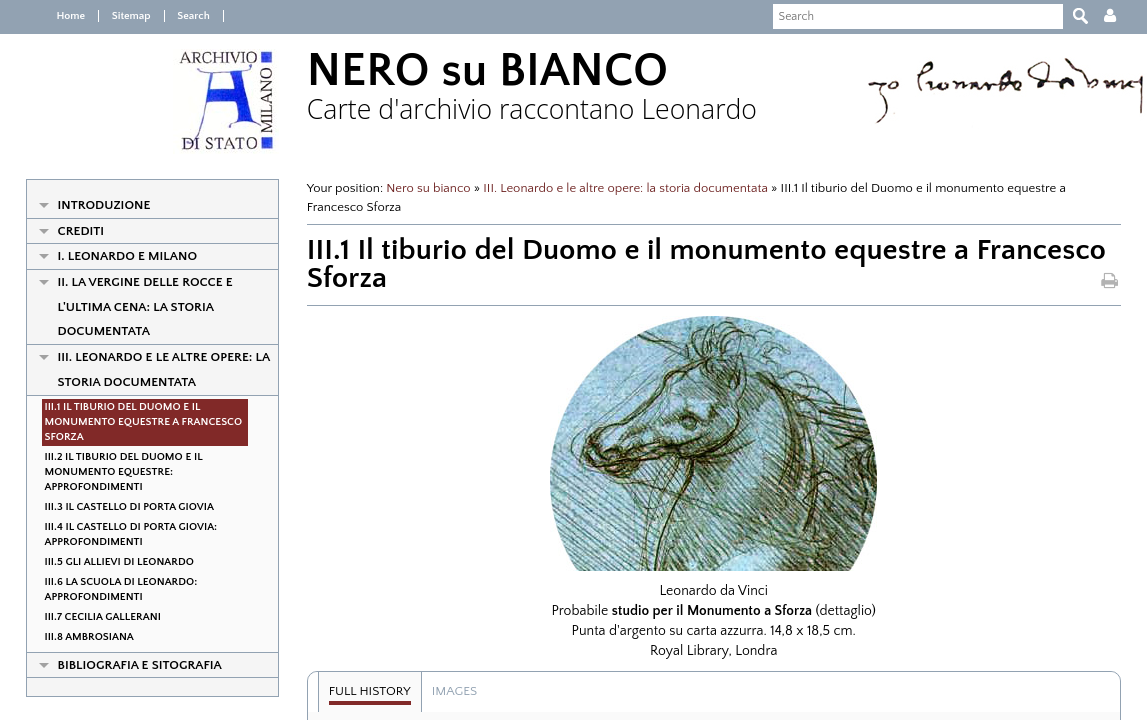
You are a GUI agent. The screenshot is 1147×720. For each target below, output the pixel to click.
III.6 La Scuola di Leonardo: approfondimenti (109, 589)
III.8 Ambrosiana (77, 637)
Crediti (69, 231)
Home (59, 16)
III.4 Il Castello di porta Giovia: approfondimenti (119, 534)
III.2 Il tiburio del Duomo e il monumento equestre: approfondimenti (112, 472)
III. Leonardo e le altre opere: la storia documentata (152, 369)
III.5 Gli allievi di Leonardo (107, 562)
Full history (364, 691)
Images (448, 691)
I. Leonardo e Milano (116, 256)
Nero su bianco (423, 188)
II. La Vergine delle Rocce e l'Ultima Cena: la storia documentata (133, 306)
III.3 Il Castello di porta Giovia (117, 507)
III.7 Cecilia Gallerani (91, 617)
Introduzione (92, 205)
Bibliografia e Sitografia (128, 665)
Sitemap (119, 16)
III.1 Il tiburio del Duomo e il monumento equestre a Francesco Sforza (132, 422)
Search (180, 16)
